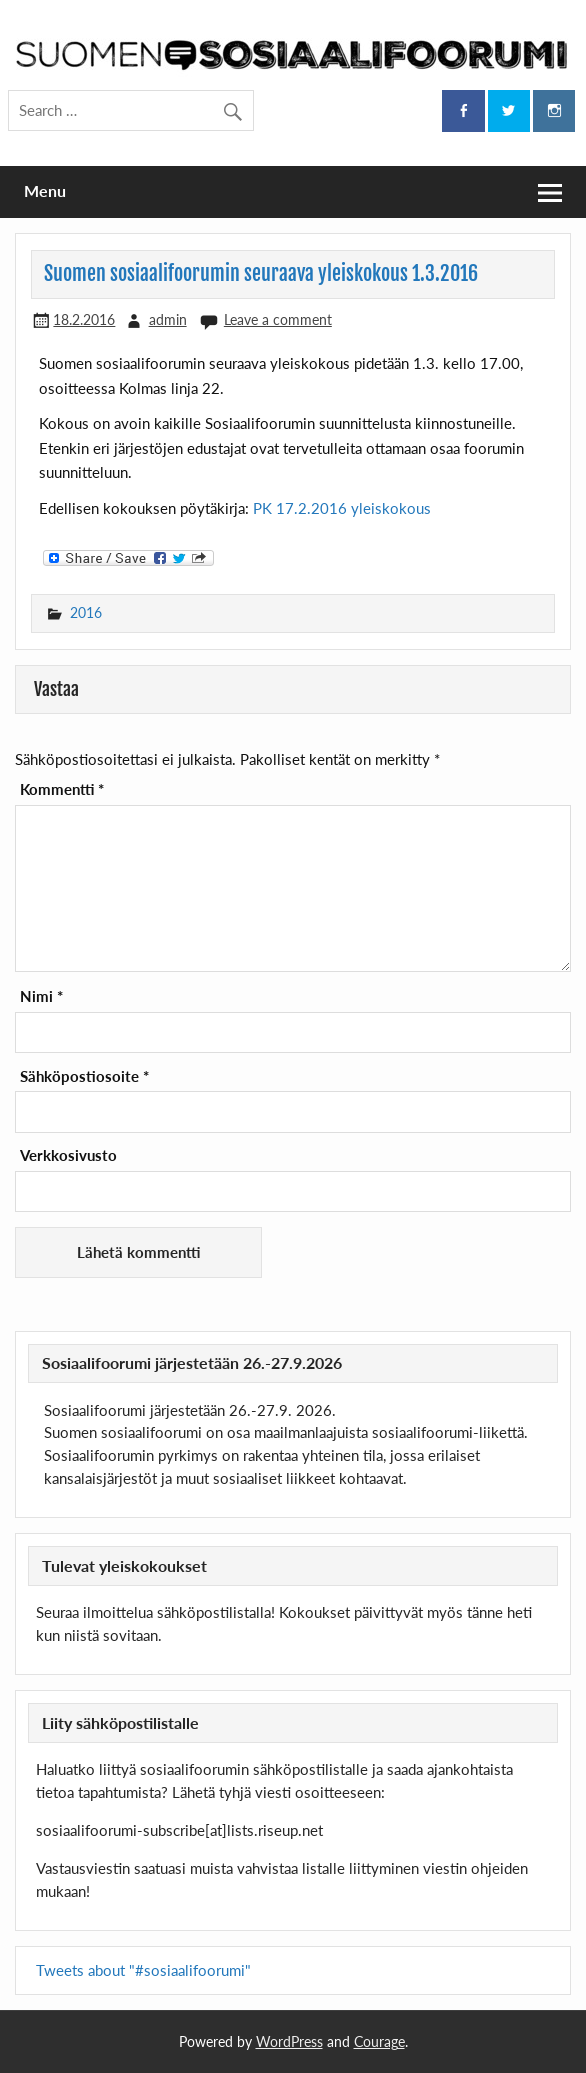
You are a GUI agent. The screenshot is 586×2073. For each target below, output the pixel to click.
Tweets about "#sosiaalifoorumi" (143, 1970)
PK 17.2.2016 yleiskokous (342, 508)
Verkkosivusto (68, 1155)
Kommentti (62, 789)
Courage (379, 2041)
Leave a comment (278, 319)
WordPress (289, 2041)
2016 (86, 612)
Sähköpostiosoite (84, 1076)
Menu (45, 190)
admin (168, 319)
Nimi (41, 996)
